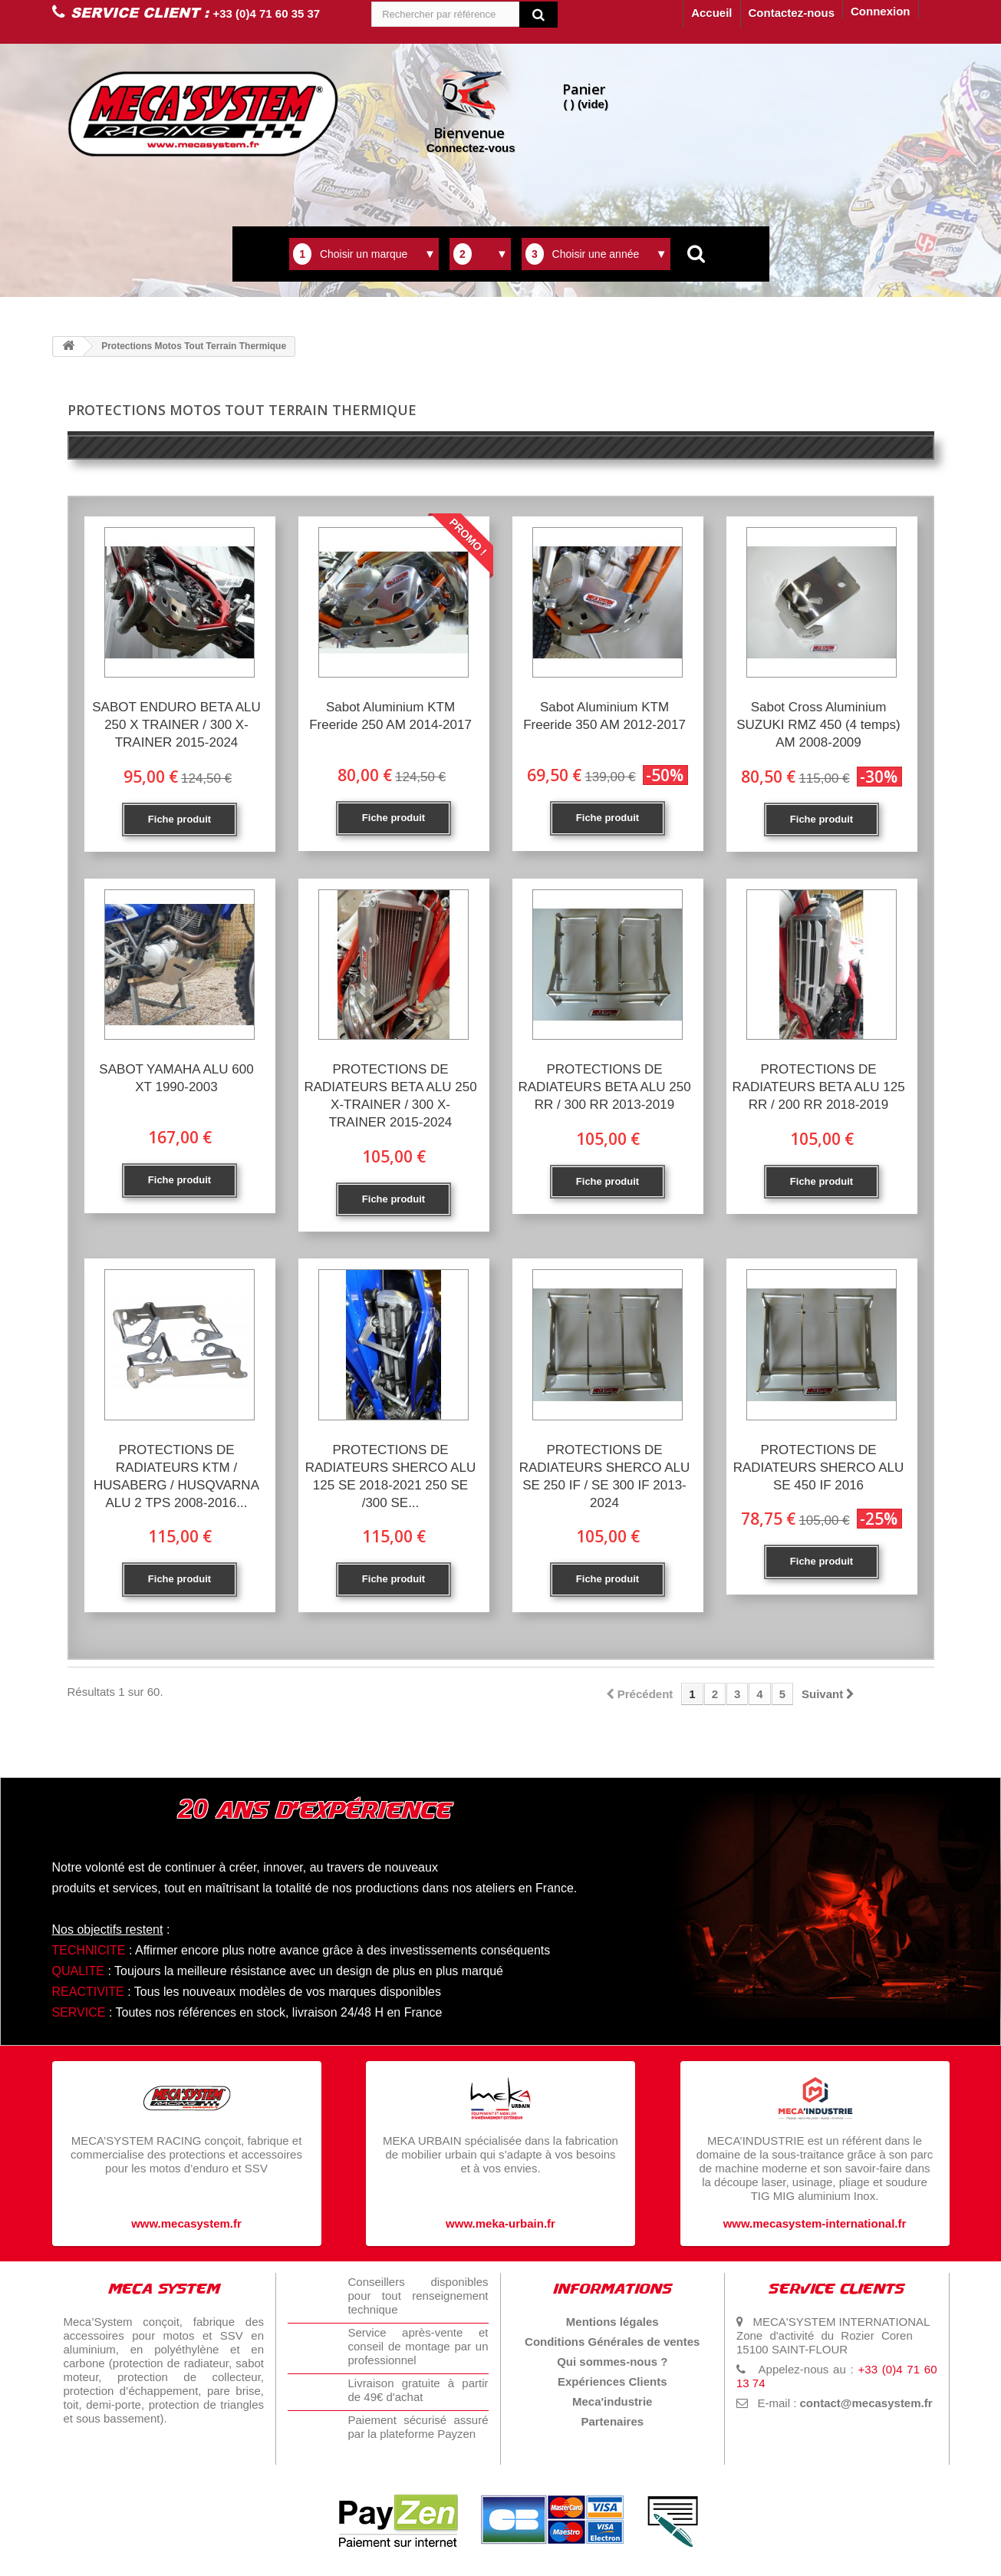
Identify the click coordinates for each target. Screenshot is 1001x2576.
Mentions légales (612, 2321)
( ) (585, 95)
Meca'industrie (612, 2401)
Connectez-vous (470, 110)
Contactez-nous (792, 12)
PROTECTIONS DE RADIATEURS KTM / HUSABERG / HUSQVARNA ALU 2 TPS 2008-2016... (176, 1476)
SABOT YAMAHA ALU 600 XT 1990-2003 (176, 1078)
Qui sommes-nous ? (612, 2361)
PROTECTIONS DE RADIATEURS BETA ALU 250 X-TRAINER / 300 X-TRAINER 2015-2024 (390, 1096)
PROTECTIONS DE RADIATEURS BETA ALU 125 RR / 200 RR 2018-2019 (818, 1087)
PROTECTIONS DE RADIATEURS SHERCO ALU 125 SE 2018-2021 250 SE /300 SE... (390, 1476)
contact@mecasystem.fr (866, 2402)
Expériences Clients (612, 2381)
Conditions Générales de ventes (612, 2341)
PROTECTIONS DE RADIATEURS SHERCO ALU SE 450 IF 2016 (818, 1467)
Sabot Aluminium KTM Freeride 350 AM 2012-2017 (604, 716)
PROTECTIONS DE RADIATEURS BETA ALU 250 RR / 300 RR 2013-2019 (604, 1087)
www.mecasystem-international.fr (815, 2223)
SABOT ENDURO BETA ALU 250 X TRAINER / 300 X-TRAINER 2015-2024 (176, 725)
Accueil (711, 12)
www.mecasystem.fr (186, 2223)
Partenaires (612, 2421)
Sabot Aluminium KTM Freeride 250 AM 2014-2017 (390, 716)
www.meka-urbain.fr (500, 2223)
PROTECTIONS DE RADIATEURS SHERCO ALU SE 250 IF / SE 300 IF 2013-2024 (604, 1476)
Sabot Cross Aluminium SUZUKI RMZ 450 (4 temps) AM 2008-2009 (818, 725)
